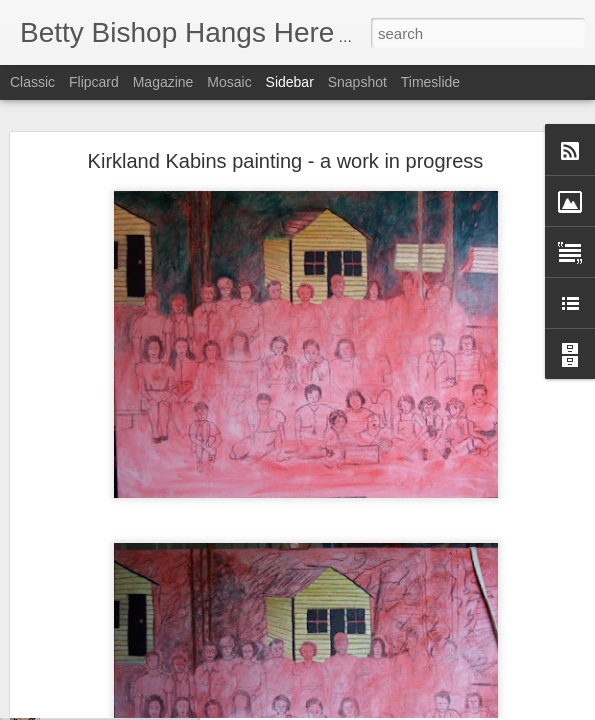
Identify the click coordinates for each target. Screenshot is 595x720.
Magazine (163, 82)
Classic (32, 82)
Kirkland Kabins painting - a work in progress (286, 113)
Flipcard (94, 82)
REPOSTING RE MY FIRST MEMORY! (154, 662)
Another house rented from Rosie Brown (156, 707)
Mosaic (229, 82)
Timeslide (430, 82)
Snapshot (357, 82)
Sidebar (290, 82)
